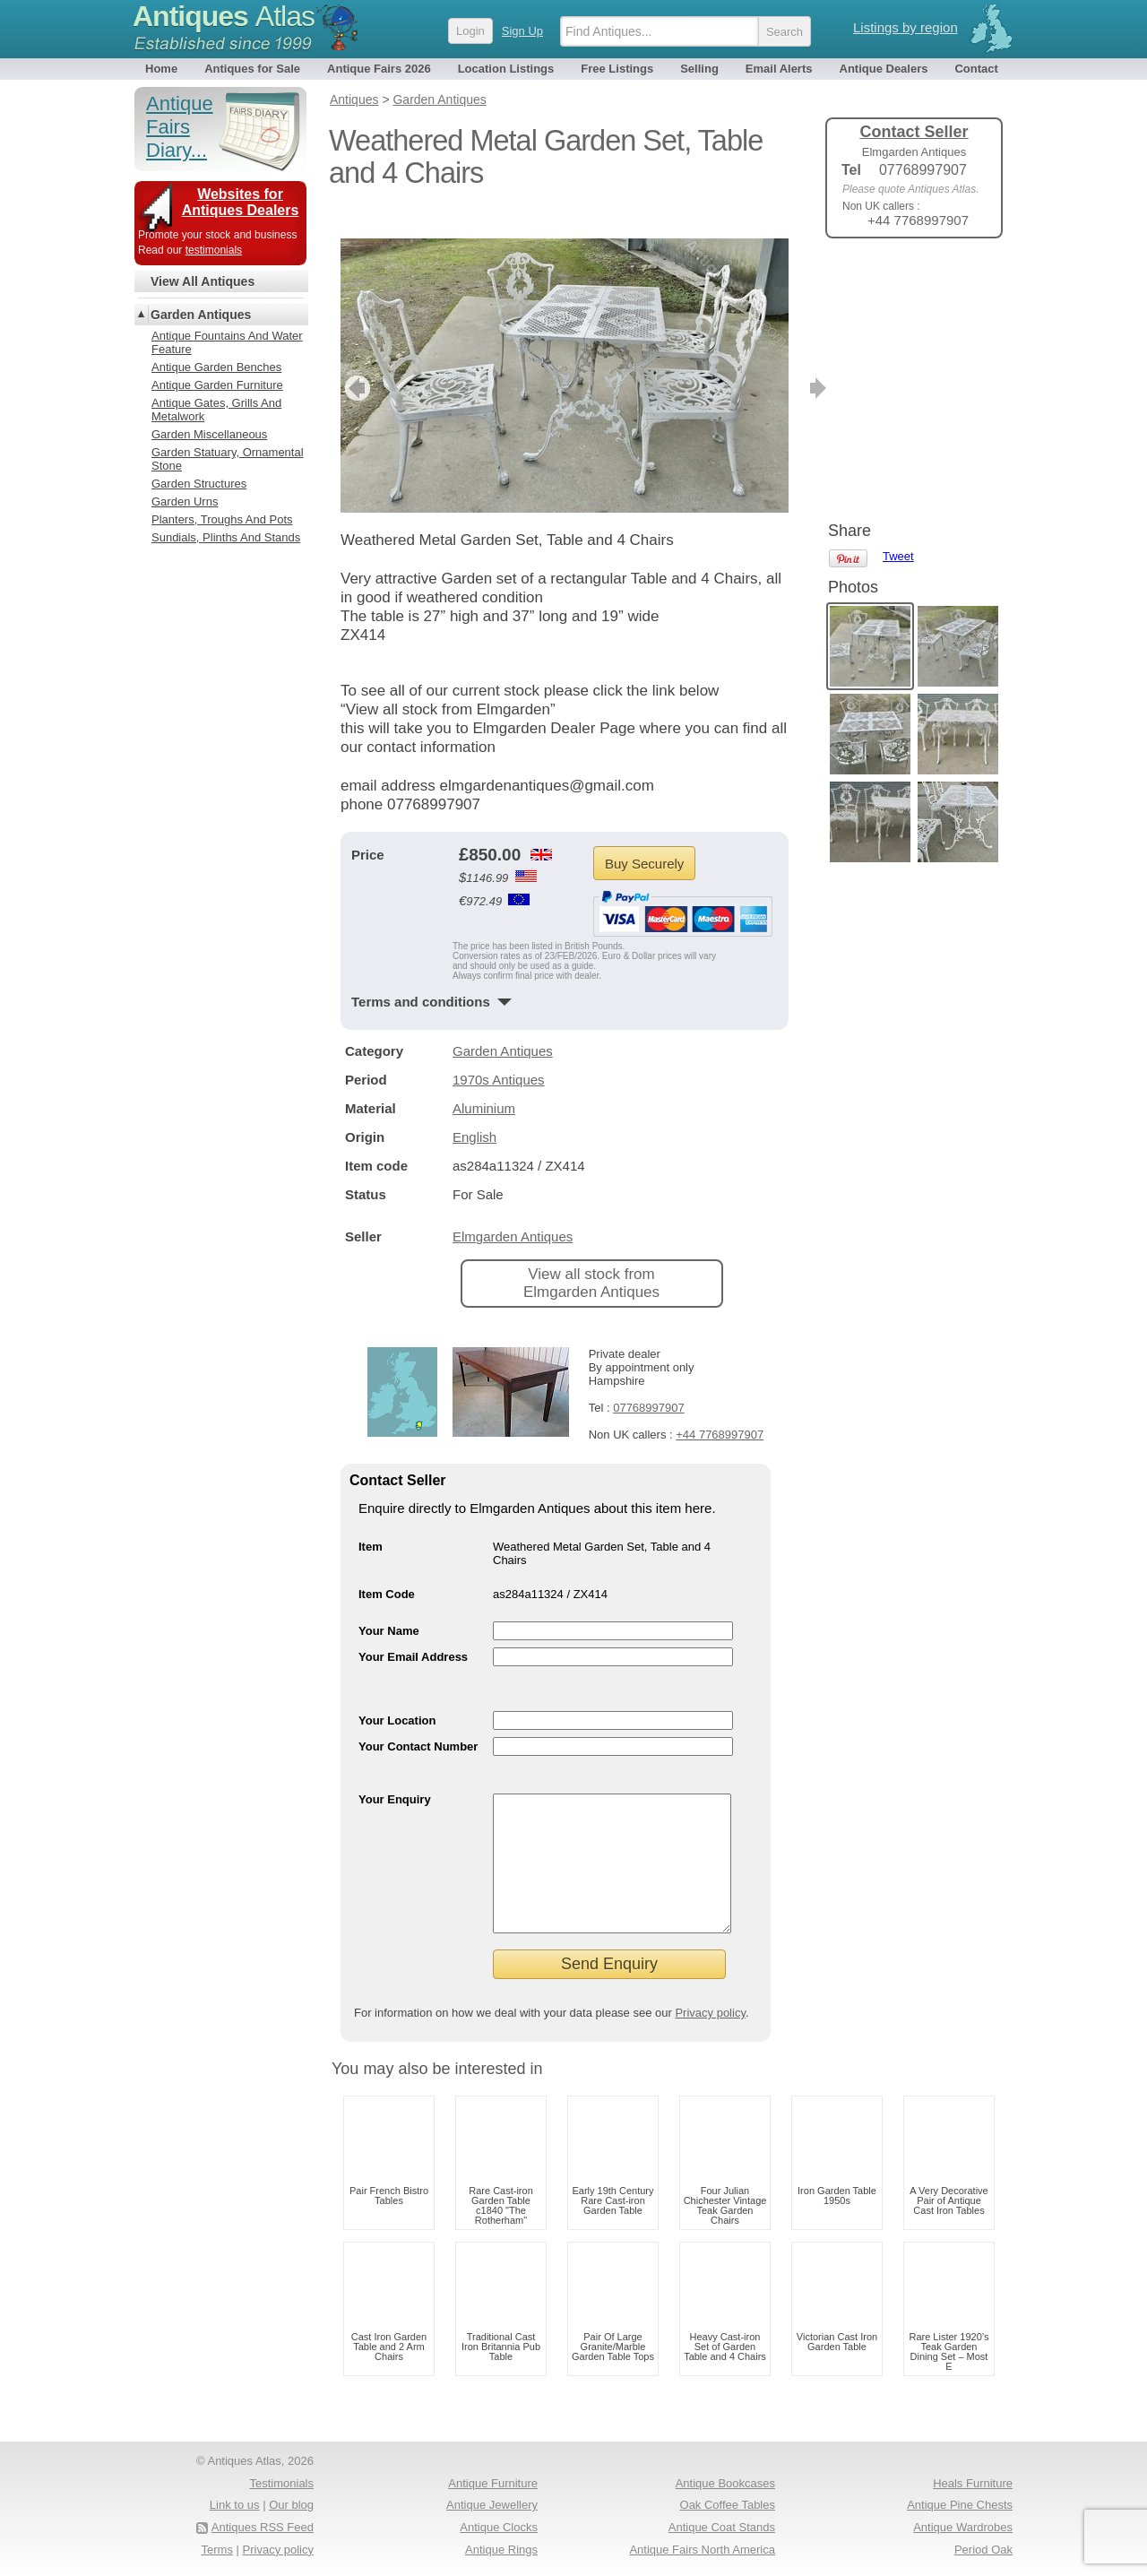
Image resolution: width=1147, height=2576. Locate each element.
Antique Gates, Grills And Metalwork (216, 409)
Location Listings (506, 68)
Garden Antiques (503, 1024)
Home (161, 68)
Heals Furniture (973, 2483)
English (474, 1110)
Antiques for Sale (252, 68)
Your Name (388, 1604)
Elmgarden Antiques (513, 1209)
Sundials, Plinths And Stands (225, 537)
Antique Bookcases (725, 2483)
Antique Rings (501, 2549)
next (774, 361)
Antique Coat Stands (721, 2527)
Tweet (898, 282)
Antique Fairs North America (702, 2549)
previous (355, 361)
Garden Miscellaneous (209, 434)
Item (370, 1519)
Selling (699, 68)
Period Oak (983, 2549)
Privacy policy (710, 2012)
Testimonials (281, 2483)
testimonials (213, 250)
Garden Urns (184, 501)
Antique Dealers (884, 68)
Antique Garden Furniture (217, 385)
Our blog (291, 2504)
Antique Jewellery (492, 2504)
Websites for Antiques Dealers (240, 202)
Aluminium (484, 1081)
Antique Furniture (493, 2483)
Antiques (224, 16)
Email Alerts (779, 68)
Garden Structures (198, 483)
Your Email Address (413, 1630)
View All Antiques (202, 281)
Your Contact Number (418, 1719)
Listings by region (905, 27)
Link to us (235, 2504)
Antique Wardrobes (963, 2527)
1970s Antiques (499, 1052)
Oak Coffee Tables (727, 2504)
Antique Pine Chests (960, 2504)
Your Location (397, 1693)
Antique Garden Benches (216, 367)
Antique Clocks (499, 2527)
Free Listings (617, 68)
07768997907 (649, 1380)
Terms (217, 2549)
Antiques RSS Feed (262, 2527)
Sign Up (522, 31)
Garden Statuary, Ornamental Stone (227, 458)
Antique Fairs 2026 (379, 68)
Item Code (386, 1567)
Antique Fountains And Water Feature (227, 342)
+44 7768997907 (719, 1407)
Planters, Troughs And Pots (222, 519)
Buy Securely (644, 836)
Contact (975, 68)
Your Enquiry (394, 1772)
